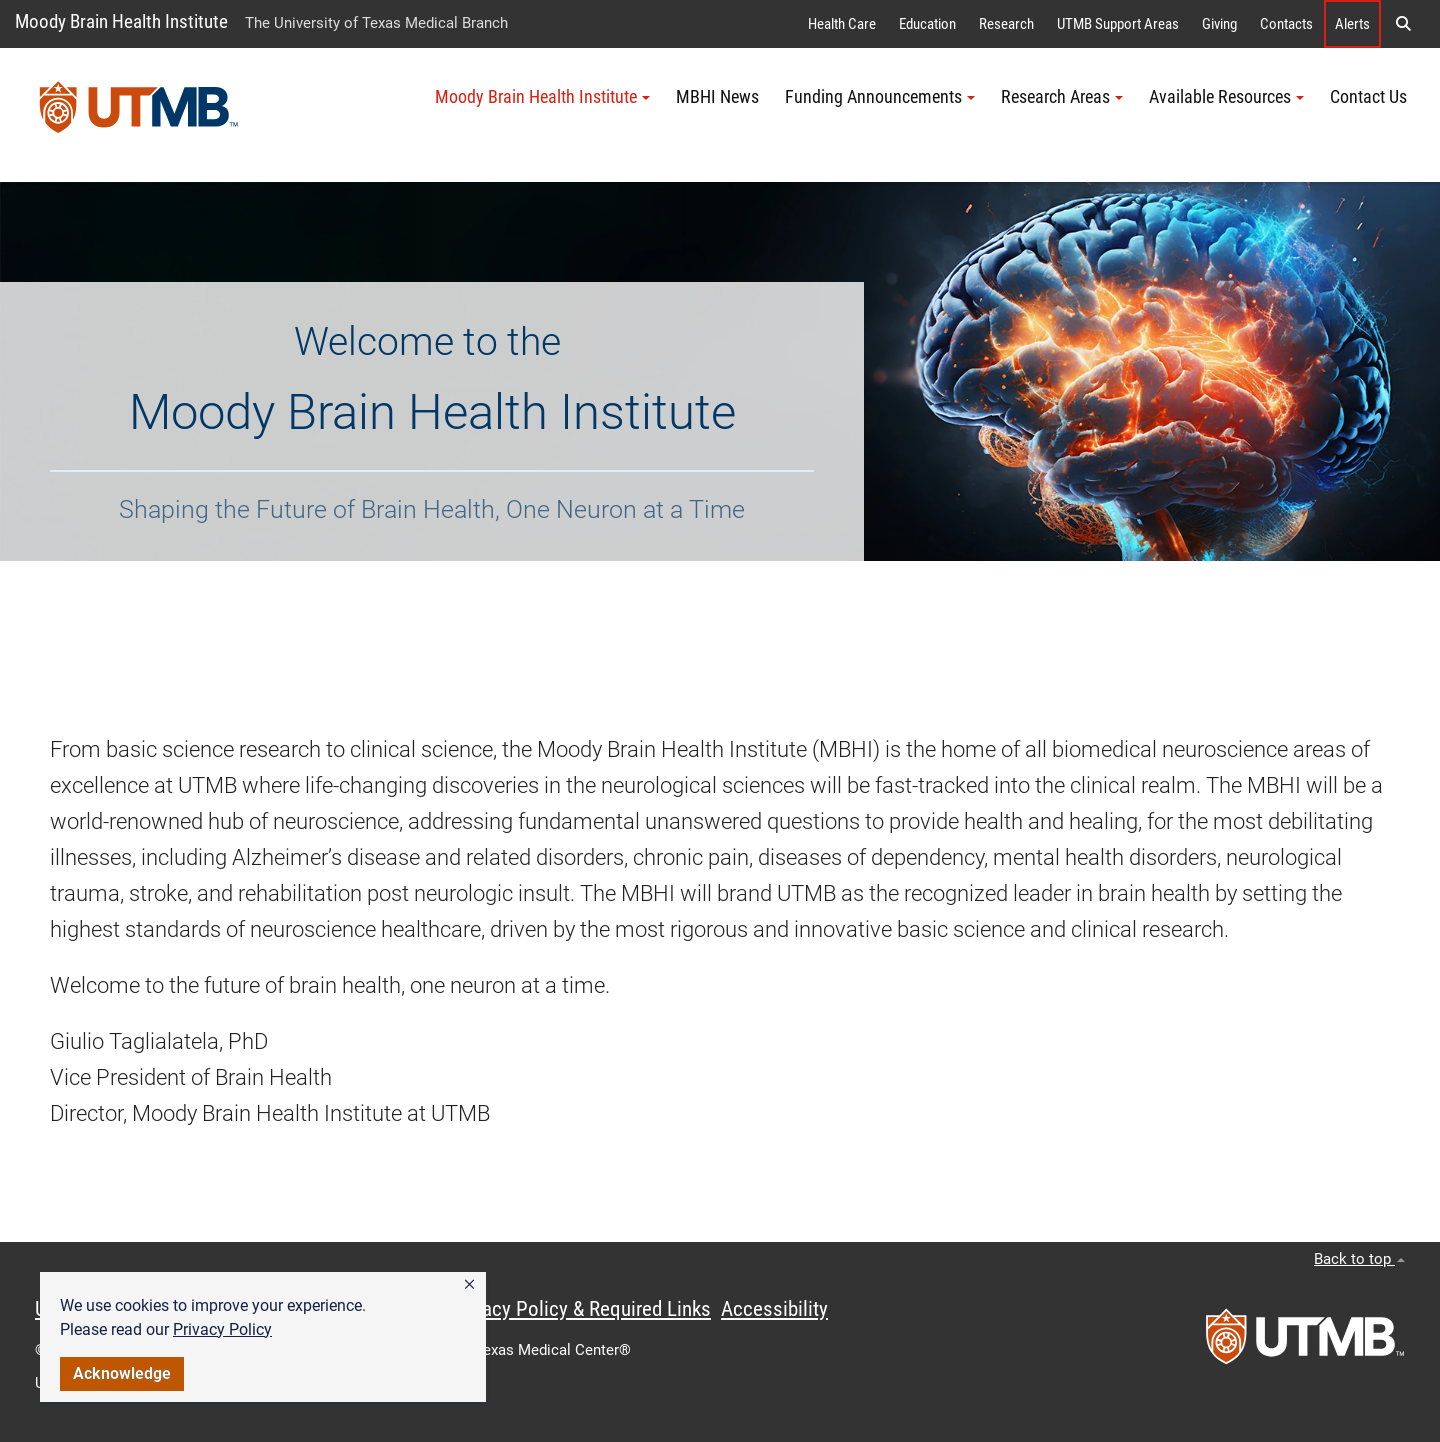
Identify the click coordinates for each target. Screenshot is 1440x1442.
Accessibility (774, 1309)
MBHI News (717, 97)
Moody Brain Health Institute (121, 21)
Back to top (1359, 1259)
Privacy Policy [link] (222, 1329)
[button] (469, 1285)
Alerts (1352, 24)
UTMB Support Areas (1118, 24)
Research (1006, 24)
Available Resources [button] (1226, 97)
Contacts (1286, 24)
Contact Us (1368, 97)
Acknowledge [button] (122, 1373)
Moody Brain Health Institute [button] (542, 97)
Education (927, 24)
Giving (1219, 24)
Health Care (842, 24)
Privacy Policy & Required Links (580, 1309)
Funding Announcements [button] (880, 97)
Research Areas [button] (1062, 97)
